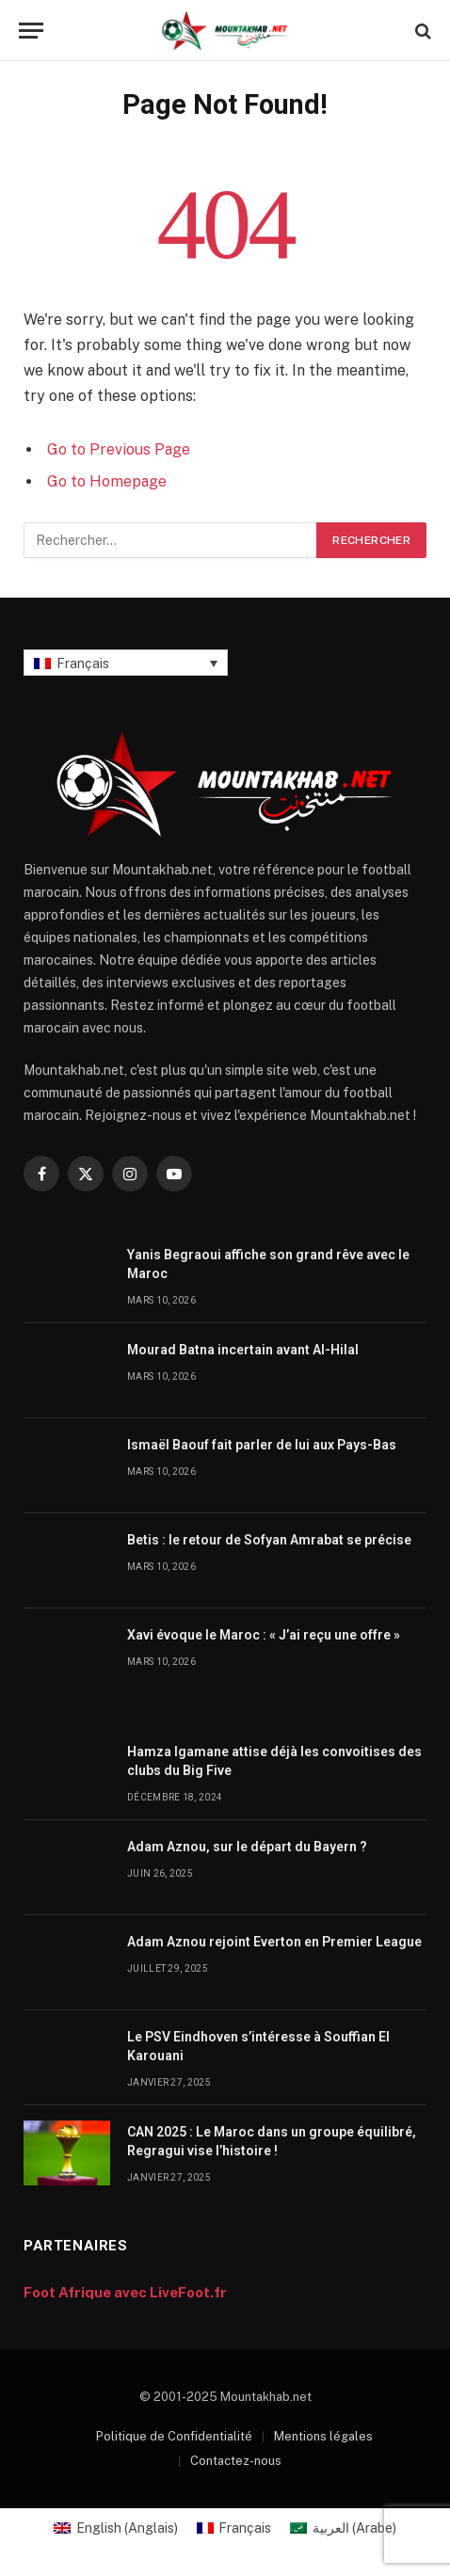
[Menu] (31, 30)
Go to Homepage (107, 481)
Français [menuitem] (82, 663)
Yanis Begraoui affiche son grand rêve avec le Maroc (268, 1264)
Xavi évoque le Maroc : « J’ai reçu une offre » (263, 1634)
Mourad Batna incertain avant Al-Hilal (243, 1349)
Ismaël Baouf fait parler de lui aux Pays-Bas (261, 1444)
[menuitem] (126, 662)
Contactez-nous (235, 2461)
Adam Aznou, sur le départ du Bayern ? (247, 1846)
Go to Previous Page (118, 449)
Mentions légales (323, 2436)
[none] (126, 662)
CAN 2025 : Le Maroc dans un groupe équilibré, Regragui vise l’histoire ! (271, 2141)
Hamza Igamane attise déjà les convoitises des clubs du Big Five (274, 1761)
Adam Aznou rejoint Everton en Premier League (274, 1941)
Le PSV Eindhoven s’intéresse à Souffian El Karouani (258, 2046)
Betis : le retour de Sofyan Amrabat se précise (269, 1539)
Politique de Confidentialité (174, 2436)
